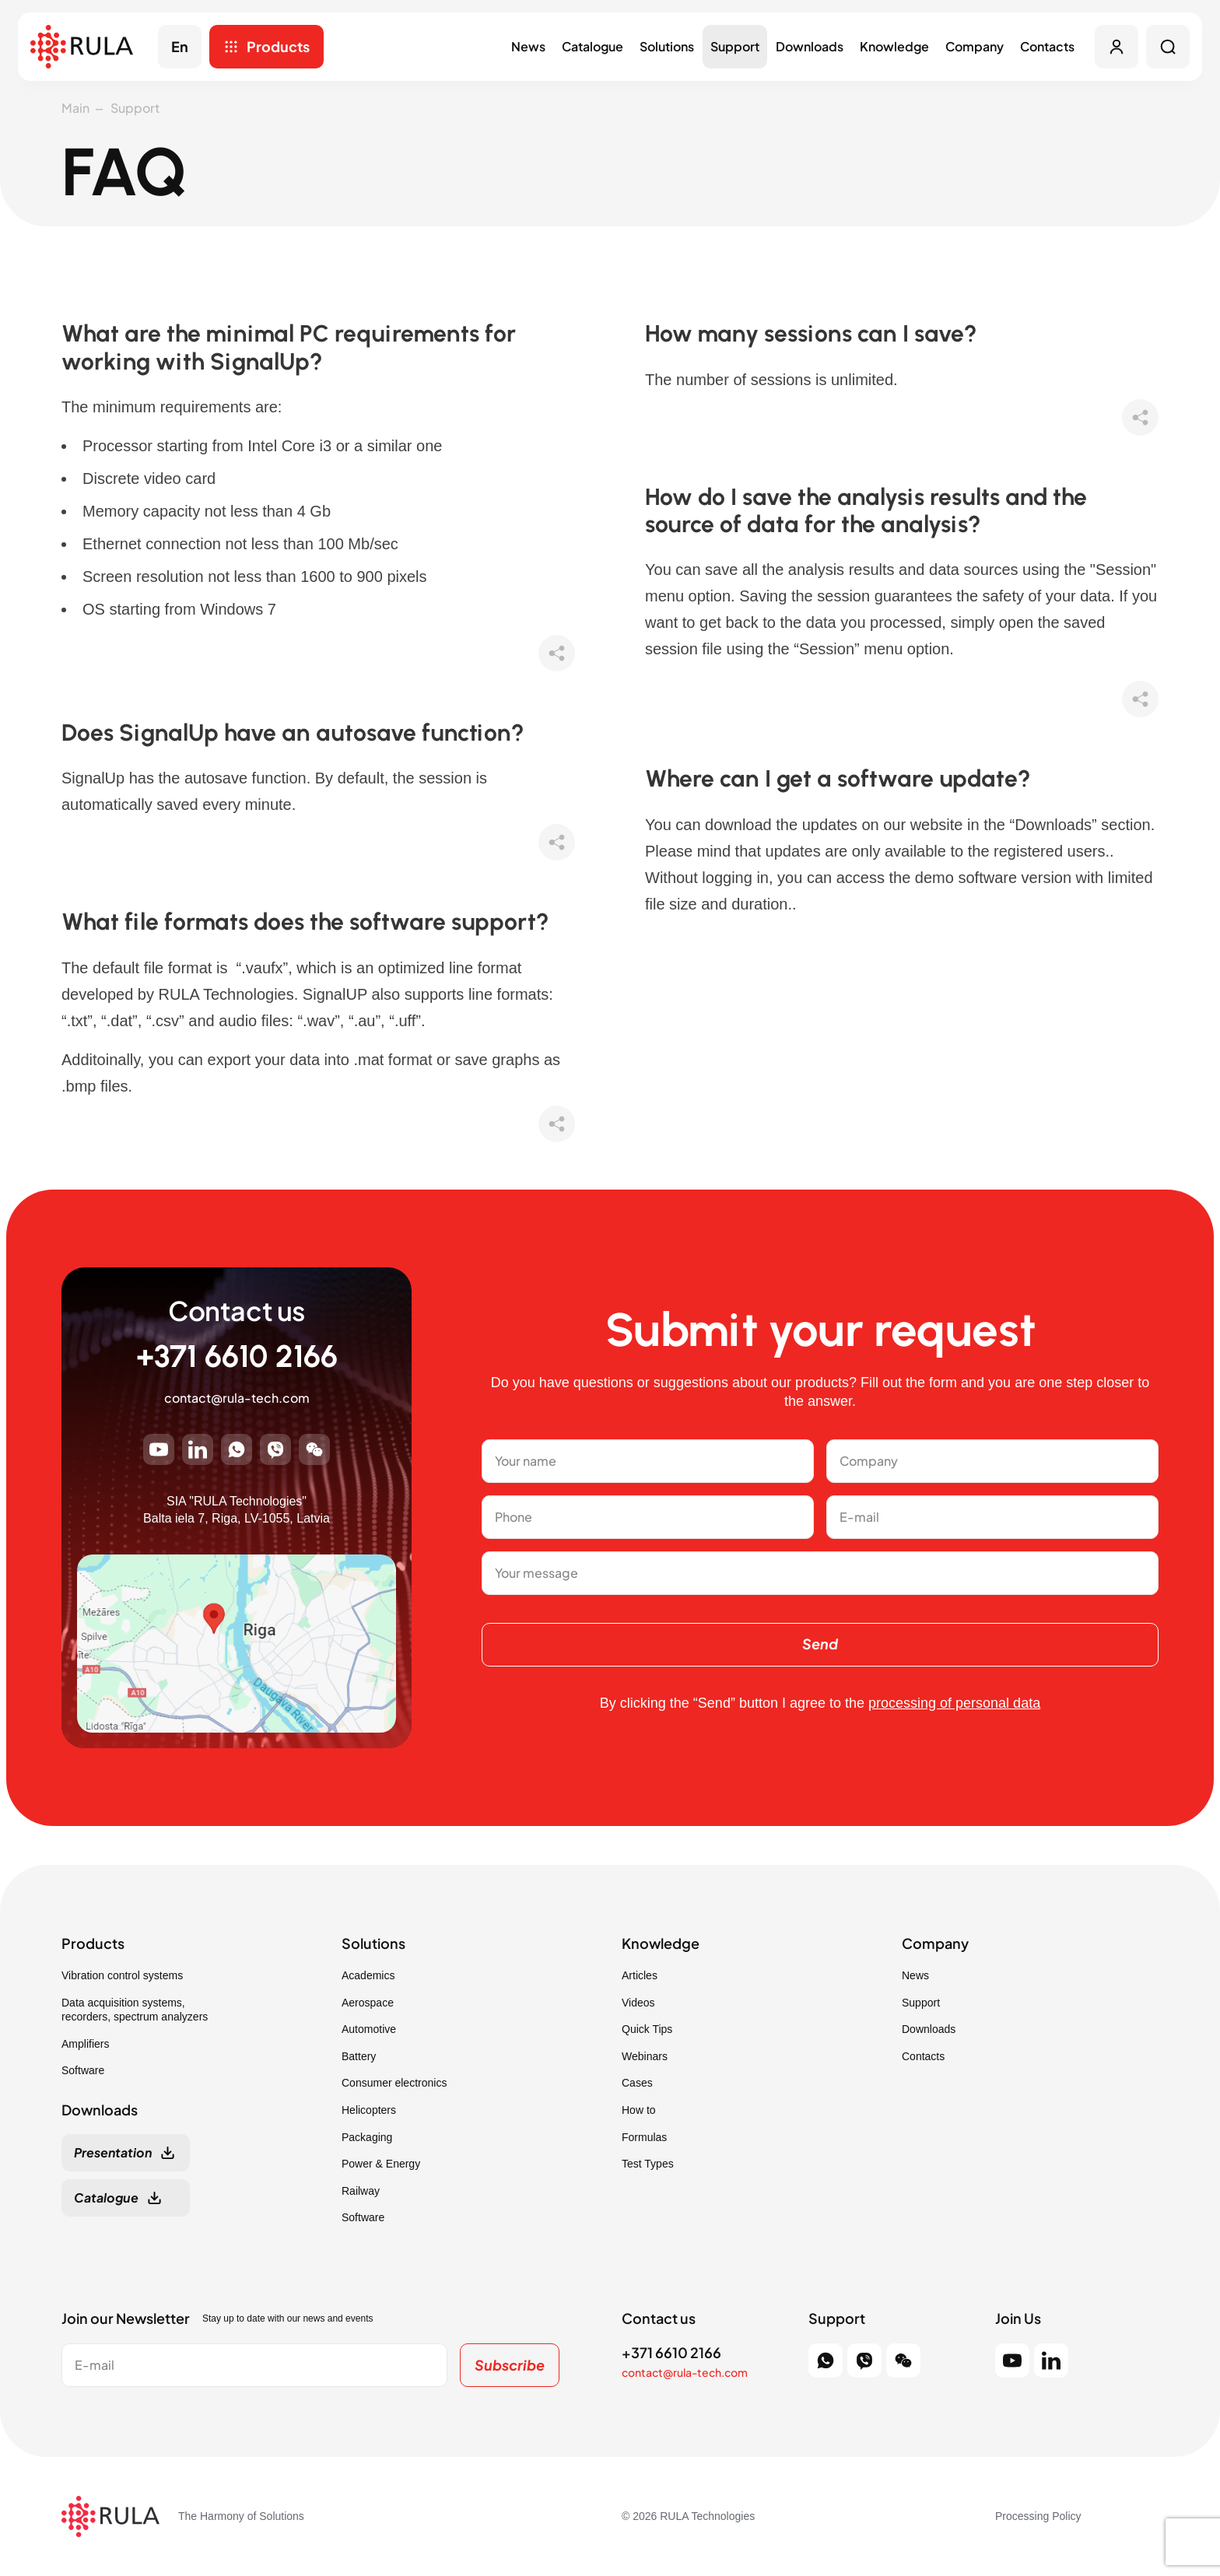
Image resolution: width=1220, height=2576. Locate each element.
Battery (359, 2056)
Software (82, 2070)
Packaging (367, 2137)
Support (734, 46)
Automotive (369, 2029)
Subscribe (510, 2365)
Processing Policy (1038, 2516)
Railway (361, 2191)
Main (75, 108)
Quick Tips (647, 2029)
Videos (638, 2002)
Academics (368, 1975)
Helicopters (369, 2110)
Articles (639, 1975)
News (528, 46)
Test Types (648, 2163)
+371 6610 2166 (237, 1356)
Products (278, 46)
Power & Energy (381, 2163)
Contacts (1047, 46)
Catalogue (592, 46)
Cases (637, 2083)
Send (820, 1643)
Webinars (645, 2056)
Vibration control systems (122, 1975)
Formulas (644, 2137)
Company (974, 46)
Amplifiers (85, 2044)
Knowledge (894, 46)
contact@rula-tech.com (237, 1398)
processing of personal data (954, 1703)
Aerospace (368, 2002)
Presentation (113, 2152)
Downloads (809, 46)
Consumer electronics (394, 2083)
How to (639, 2110)
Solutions (667, 46)
